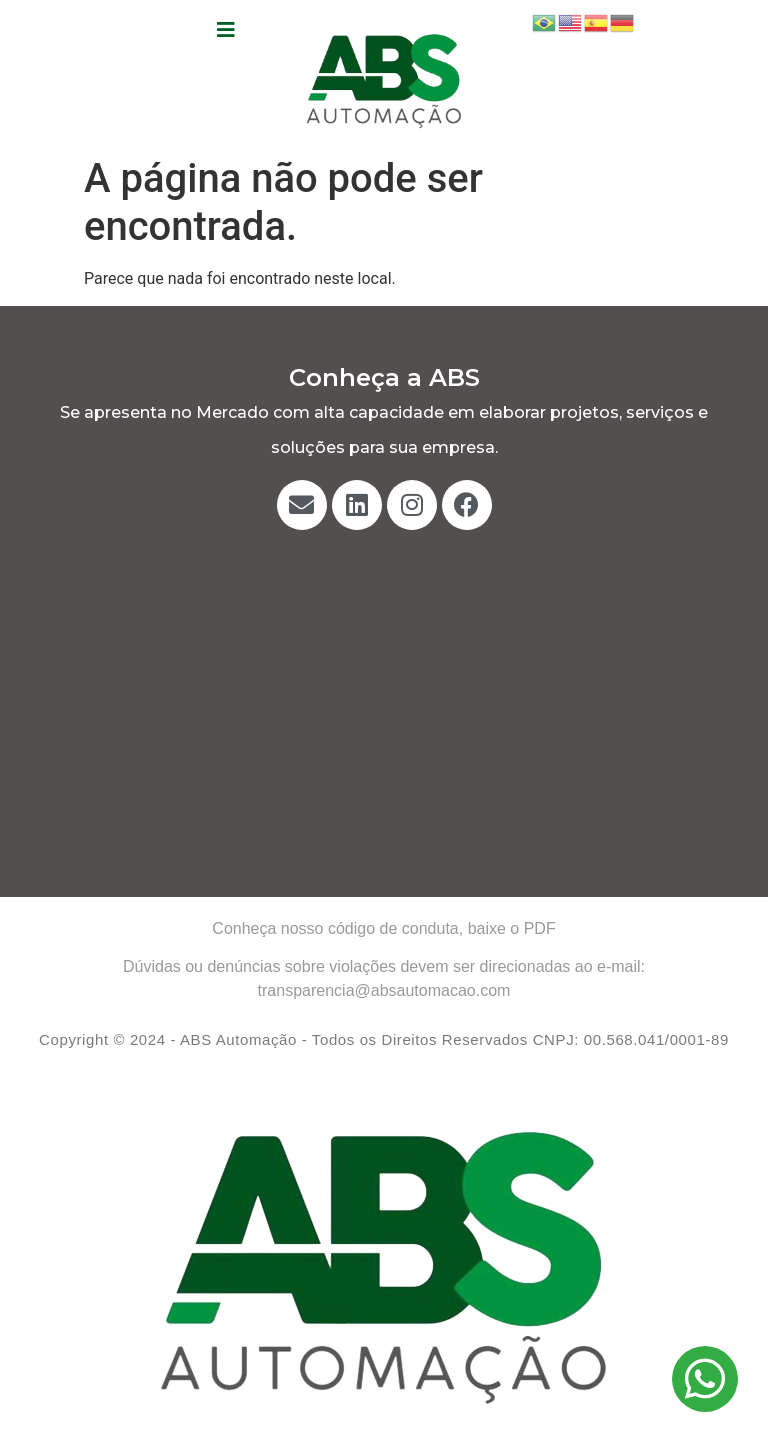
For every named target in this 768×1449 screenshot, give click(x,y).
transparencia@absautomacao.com (384, 990)
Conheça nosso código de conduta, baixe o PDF (383, 928)
